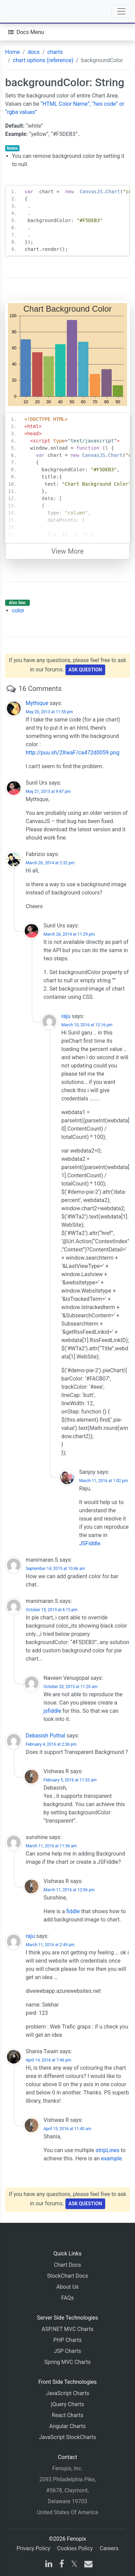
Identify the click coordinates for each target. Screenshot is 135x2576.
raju (65, 1016)
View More (67, 551)
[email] (87, 2564)
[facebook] (62, 2564)
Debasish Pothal (45, 1735)
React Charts (67, 2415)
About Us (67, 2287)
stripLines (108, 2150)
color (18, 610)
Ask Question (85, 669)
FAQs (67, 2298)
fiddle (72, 1911)
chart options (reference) (43, 60)
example (111, 2158)
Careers (109, 2548)
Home (12, 52)
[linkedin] (48, 2564)
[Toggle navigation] (121, 11)
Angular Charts (67, 2426)
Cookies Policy (75, 2548)
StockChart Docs (67, 2276)
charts (55, 52)
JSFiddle (89, 1543)
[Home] (24, 11)
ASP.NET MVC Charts (67, 2329)
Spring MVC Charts (67, 2362)
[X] (74, 2564)
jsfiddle (52, 1711)
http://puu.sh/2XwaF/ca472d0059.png (72, 752)
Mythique (37, 703)
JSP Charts (67, 2351)
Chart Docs (67, 2265)
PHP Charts (67, 2340)
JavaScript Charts (67, 2393)
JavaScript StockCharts (67, 2437)
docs (34, 52)
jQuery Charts (67, 2404)
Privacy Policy (33, 2548)
